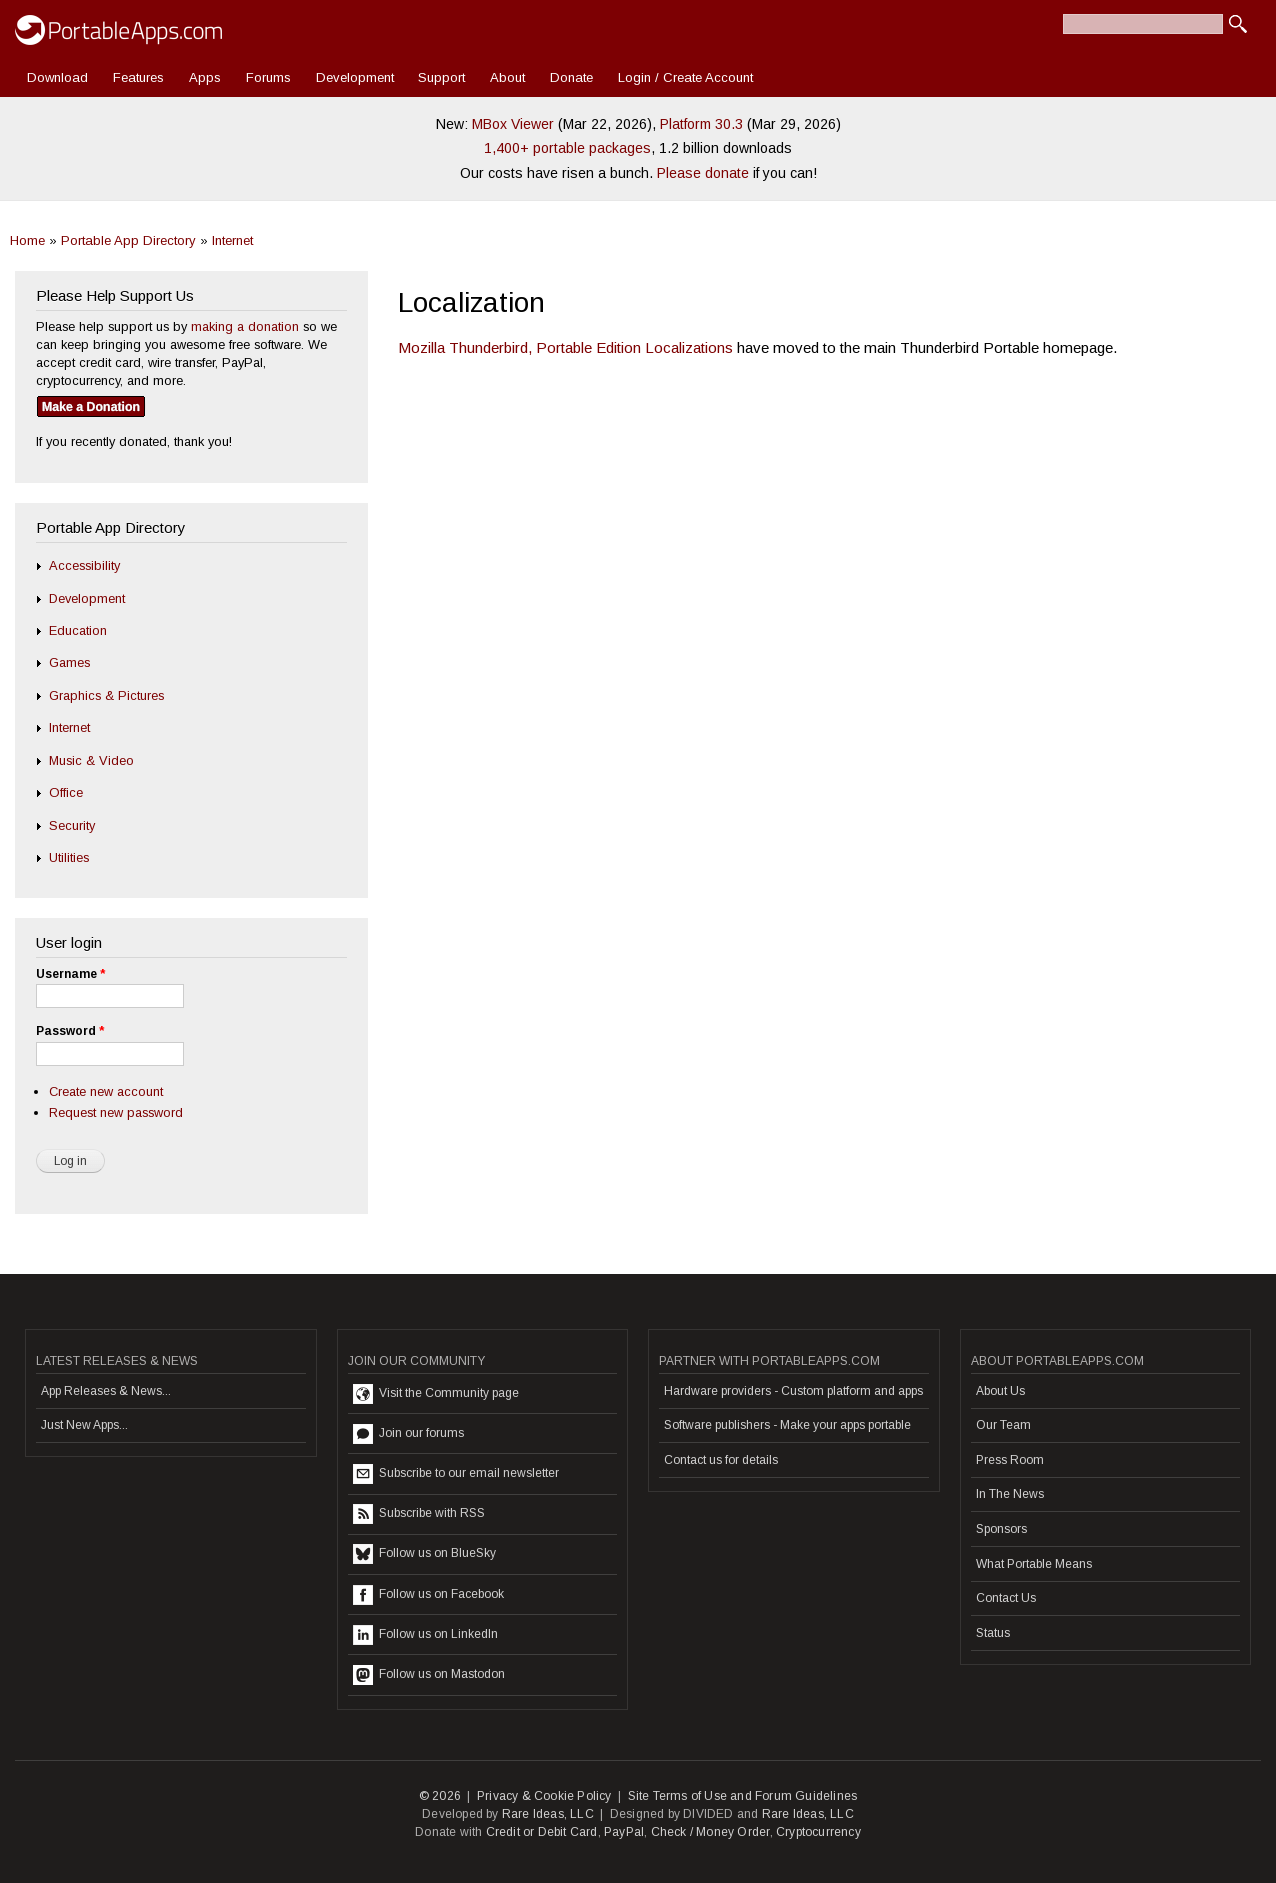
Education (78, 630)
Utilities (69, 857)
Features (138, 77)
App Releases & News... (106, 1391)
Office (66, 792)
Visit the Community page (436, 1394)
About (507, 77)
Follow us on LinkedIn (425, 1635)
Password (70, 1031)
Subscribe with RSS (419, 1514)
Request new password (116, 1112)
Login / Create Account (685, 77)
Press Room (1010, 1460)
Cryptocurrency (818, 1832)
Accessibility (84, 565)
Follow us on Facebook (428, 1595)
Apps (205, 77)
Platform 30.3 (701, 124)
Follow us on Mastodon (429, 1675)
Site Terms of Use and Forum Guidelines (743, 1796)
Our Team (1003, 1425)
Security (72, 825)
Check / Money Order (710, 1832)
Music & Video (91, 760)
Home (27, 240)
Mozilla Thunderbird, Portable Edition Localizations (565, 347)
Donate (571, 77)
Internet (232, 240)
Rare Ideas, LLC (548, 1814)
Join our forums (408, 1434)
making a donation (245, 326)
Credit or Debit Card (542, 1832)
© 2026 (440, 1796)
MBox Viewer (513, 124)
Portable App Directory (128, 240)
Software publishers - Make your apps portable (787, 1425)
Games (69, 662)
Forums (268, 77)
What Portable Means (1034, 1564)
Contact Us (1006, 1598)
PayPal (624, 1832)
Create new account (106, 1091)
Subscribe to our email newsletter (456, 1474)
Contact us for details (721, 1460)
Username (70, 974)
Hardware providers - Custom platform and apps (793, 1391)
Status (993, 1633)
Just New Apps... (84, 1425)
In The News (1010, 1494)
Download (57, 77)
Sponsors (1001, 1529)
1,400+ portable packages (567, 148)
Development (355, 77)
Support (441, 77)
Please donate (703, 173)
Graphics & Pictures (106, 695)
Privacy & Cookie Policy (544, 1796)
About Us (1000, 1391)
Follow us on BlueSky (424, 1554)
